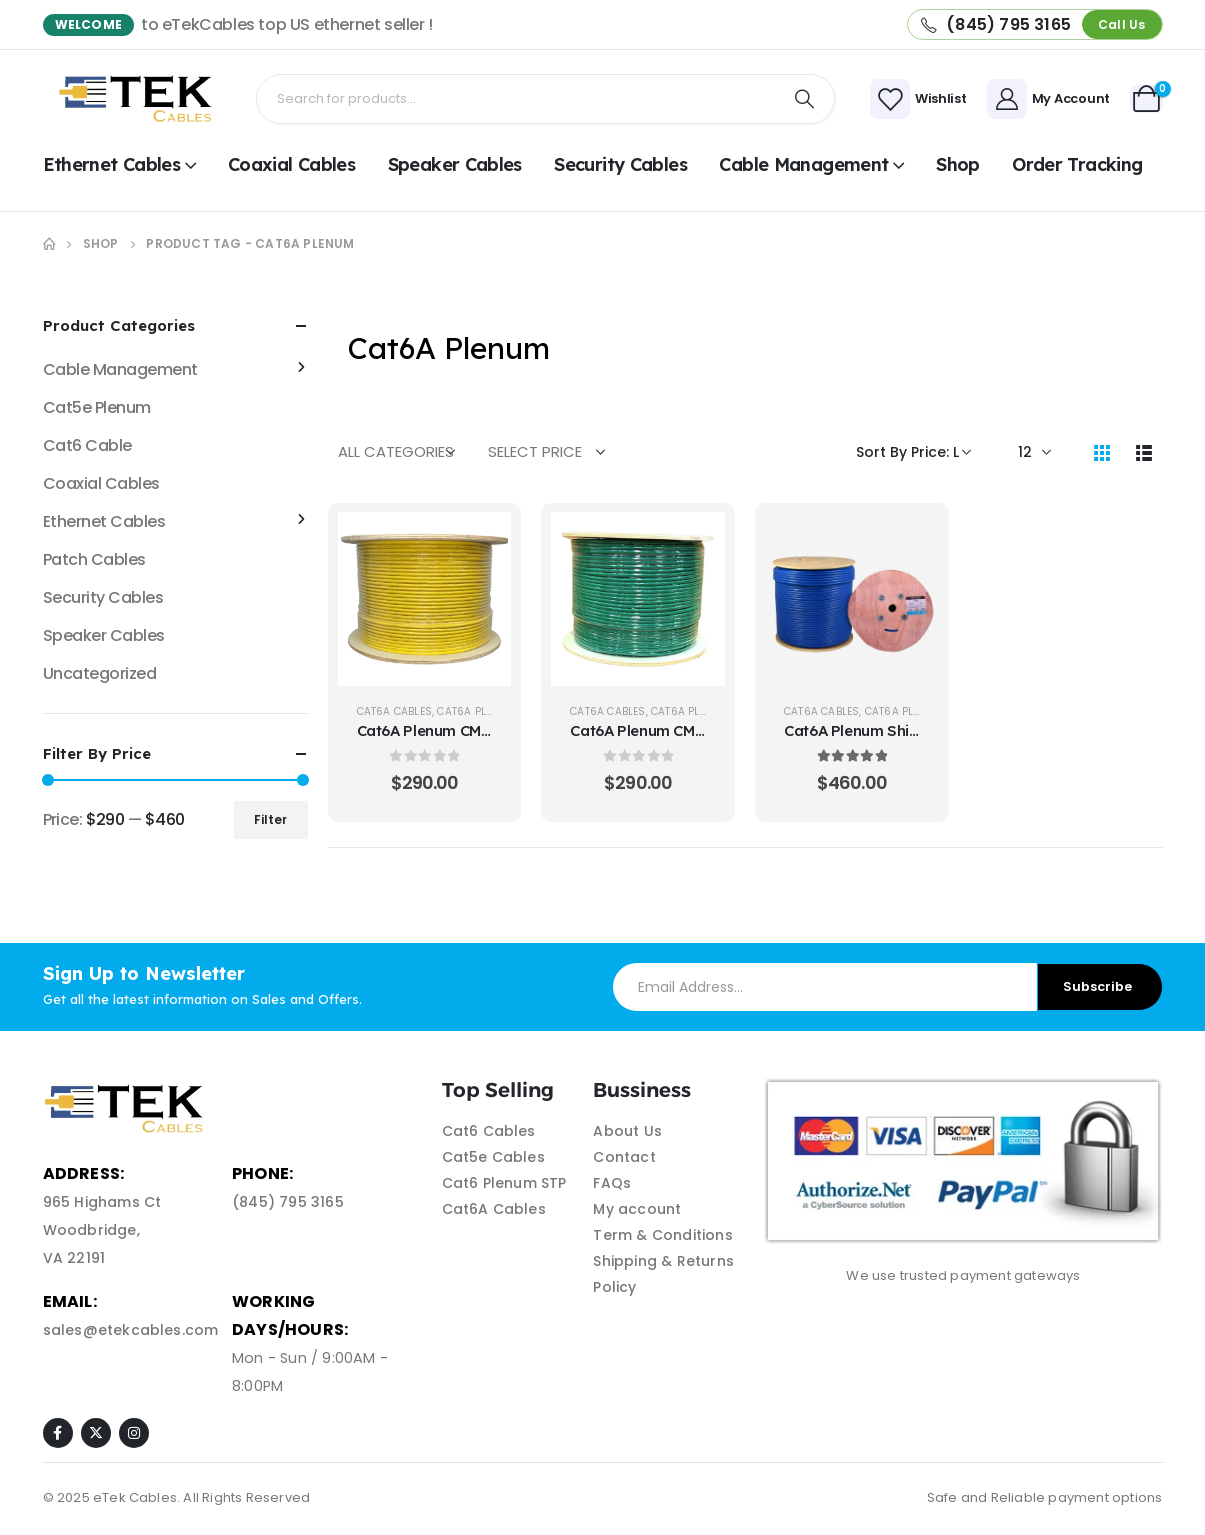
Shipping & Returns (663, 1261)
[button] (1121, 24)
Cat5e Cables (493, 1157)
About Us (627, 1131)
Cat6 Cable (87, 445)
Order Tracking (1077, 164)
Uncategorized (100, 673)
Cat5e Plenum (97, 407)
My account (637, 1209)
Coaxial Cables (291, 164)
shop (957, 164)
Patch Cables (94, 559)
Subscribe (1097, 986)
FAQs (612, 1183)
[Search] (804, 99)
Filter (270, 819)
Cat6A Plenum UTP (487, 711)
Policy (614, 1287)
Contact (624, 1157)
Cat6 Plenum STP (504, 1183)
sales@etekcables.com (131, 1330)
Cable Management (803, 164)
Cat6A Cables (394, 711)
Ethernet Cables (112, 164)
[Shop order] (914, 452)
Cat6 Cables (489, 1131)
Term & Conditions (662, 1235)
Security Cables (620, 164)
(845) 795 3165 (288, 1202)
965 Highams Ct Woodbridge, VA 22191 (102, 1230)
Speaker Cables (455, 164)
